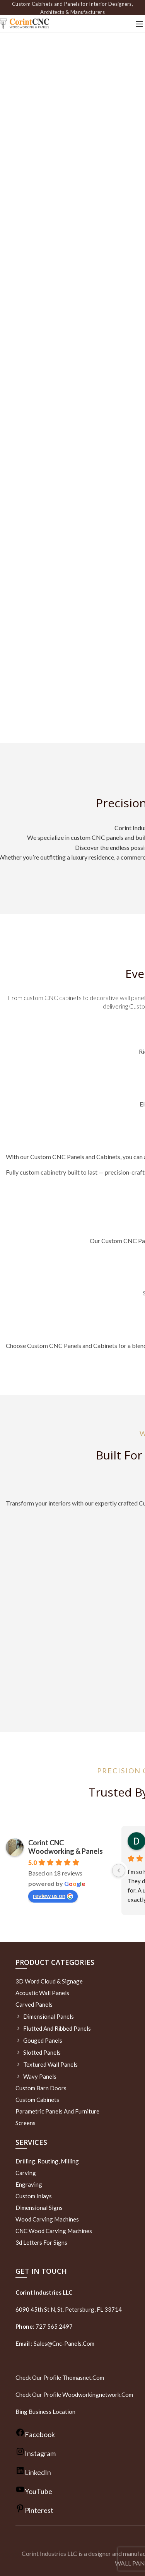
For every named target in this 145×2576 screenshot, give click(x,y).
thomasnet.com (83, 2377)
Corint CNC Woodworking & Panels (65, 1846)
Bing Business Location (45, 2411)
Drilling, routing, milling (47, 2161)
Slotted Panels (42, 2052)
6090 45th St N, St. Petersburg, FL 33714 (68, 2309)
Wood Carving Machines (47, 2219)
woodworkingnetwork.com (97, 2394)
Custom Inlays (33, 2195)
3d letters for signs (41, 2242)
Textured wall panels (50, 2064)
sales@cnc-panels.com (54, 2343)
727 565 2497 (53, 2326)
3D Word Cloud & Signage (49, 1981)
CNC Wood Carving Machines (53, 2230)
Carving (25, 2172)
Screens (25, 2122)
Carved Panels (34, 2004)
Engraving (28, 2184)
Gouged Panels (42, 2040)
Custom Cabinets (37, 2099)
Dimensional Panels (48, 2016)
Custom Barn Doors (41, 2087)
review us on (53, 1895)
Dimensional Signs (39, 2207)
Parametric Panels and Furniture (57, 2111)
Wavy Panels (39, 2076)
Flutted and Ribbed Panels (57, 2028)
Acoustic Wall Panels (42, 1992)
